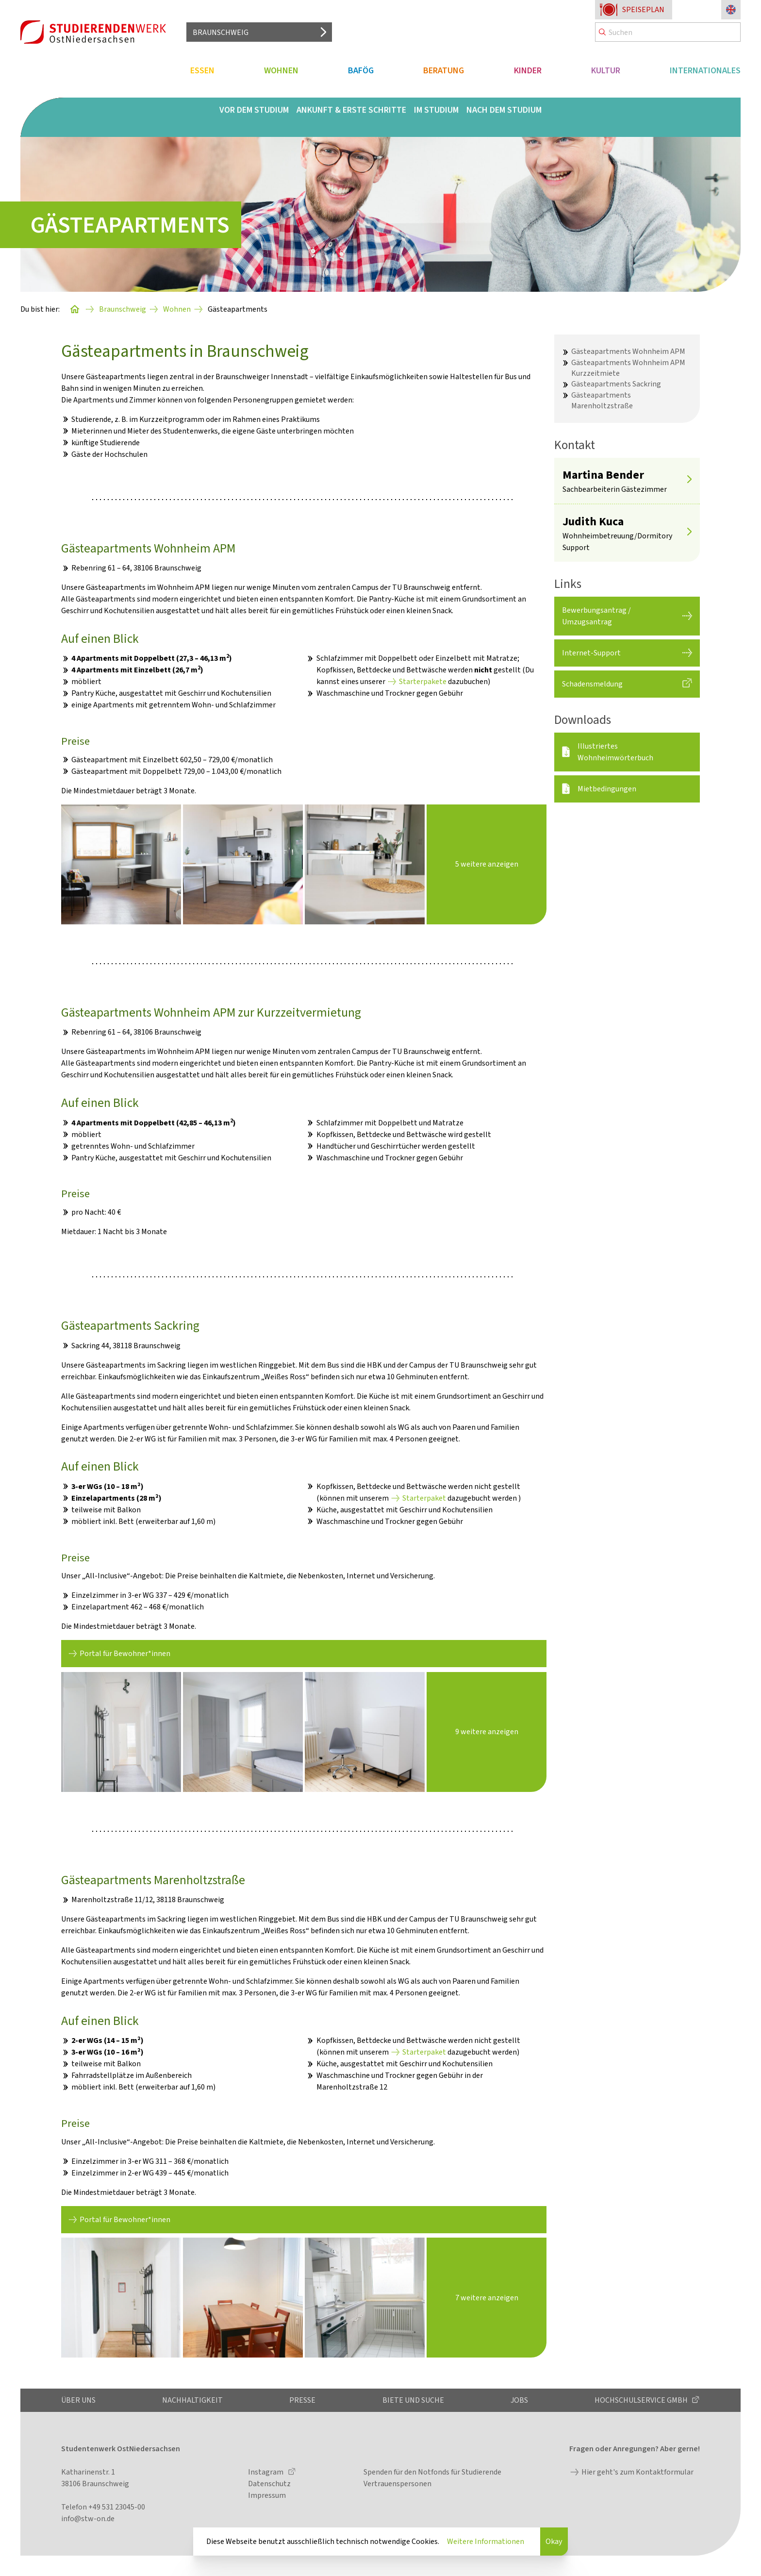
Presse (302, 2400)
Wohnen (281, 70)
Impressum (267, 2495)
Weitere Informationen (485, 2541)
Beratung (443, 70)
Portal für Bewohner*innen (125, 1653)
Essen (202, 70)
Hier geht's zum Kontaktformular (637, 2472)
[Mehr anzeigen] (689, 481)
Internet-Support (591, 653)
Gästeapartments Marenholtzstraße (602, 400)
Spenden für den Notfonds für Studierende (432, 2472)
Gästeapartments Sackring (616, 384)
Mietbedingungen (607, 789)
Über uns (78, 2400)
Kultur (605, 70)
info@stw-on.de (88, 2518)
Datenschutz (269, 2483)
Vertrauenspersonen (397, 2483)
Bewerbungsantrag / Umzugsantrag (596, 616)
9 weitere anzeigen (486, 1731)
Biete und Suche (413, 2400)
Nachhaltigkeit (192, 2400)
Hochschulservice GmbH (642, 2400)
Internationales (705, 70)
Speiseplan (643, 9)
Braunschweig (122, 309)
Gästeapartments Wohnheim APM (628, 351)
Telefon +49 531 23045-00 (103, 2507)
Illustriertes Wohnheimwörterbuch (615, 752)
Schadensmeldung (592, 684)
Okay (554, 2541)
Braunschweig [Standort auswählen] (220, 32)
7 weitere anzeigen (486, 2297)
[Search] (668, 32)
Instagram (266, 2472)
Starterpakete (423, 681)
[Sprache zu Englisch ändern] (731, 9)
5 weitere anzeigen (486, 864)
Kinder (528, 70)
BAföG (361, 70)
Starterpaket (424, 1498)
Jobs (519, 2400)
